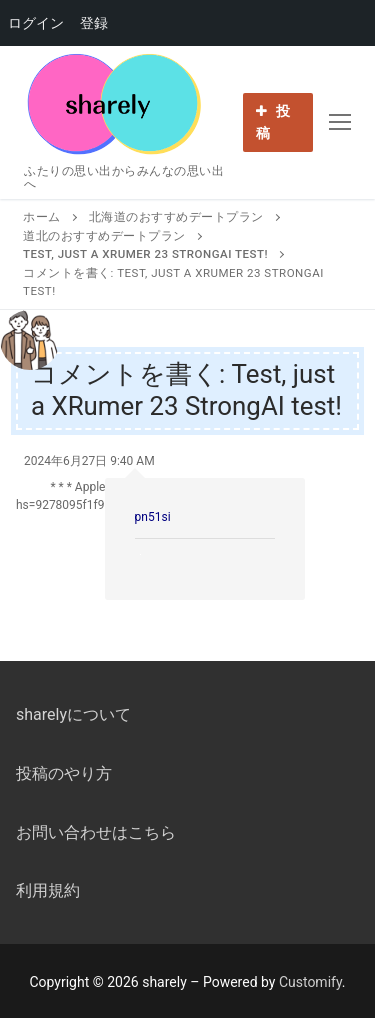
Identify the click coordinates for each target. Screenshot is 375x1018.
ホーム (42, 217)
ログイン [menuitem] (36, 23)
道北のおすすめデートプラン (104, 236)
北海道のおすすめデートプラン (176, 217)
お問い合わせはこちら (96, 832)
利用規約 (48, 890)
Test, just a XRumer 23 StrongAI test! (145, 254)
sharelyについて (73, 714)
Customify (310, 982)
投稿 (273, 122)
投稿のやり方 (64, 773)
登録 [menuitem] (94, 23)
